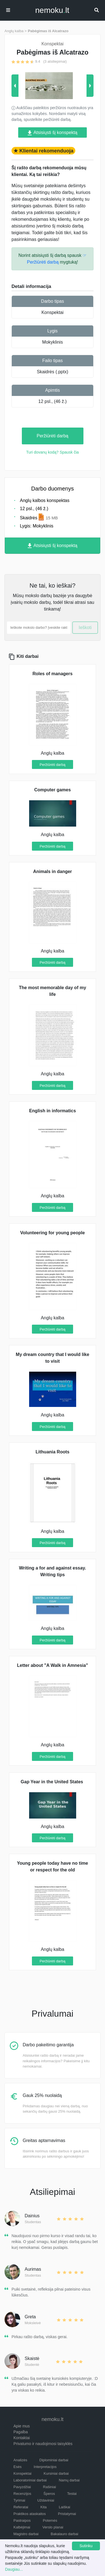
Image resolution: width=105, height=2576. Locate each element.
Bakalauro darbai (64, 2534)
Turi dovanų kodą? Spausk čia (52, 452)
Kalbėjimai (21, 2527)
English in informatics (52, 1110)
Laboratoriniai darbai (30, 2480)
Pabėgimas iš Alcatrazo (48, 31)
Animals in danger (52, 871)
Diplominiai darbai (53, 2460)
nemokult (52, 10)
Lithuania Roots (52, 1451)
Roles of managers (52, 673)
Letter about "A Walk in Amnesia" (52, 1665)
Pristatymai (67, 2514)
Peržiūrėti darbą (52, 435)
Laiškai (64, 2507)
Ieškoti (85, 627)
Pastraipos (22, 2520)
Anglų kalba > (15, 31)
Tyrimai (19, 2500)
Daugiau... (14, 2569)
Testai (72, 2493)
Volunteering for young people (52, 1232)
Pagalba (20, 2432)
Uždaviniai (45, 2500)
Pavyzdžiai (22, 2487)
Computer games (52, 789)
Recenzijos (22, 2493)
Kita (43, 2507)
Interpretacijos (45, 2467)
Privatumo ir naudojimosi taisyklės (43, 2443)
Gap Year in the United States (52, 1781)
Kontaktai (21, 2438)
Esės (17, 2467)
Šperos (49, 2493)
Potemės (50, 2520)
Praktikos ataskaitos (29, 2514)
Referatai (20, 2507)
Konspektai (52, 312)
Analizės (20, 2460)
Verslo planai (52, 2527)
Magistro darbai (26, 2534)
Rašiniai (49, 2487)
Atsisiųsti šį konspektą (52, 132)
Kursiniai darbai (56, 2473)
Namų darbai (69, 2480)
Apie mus (21, 2426)
